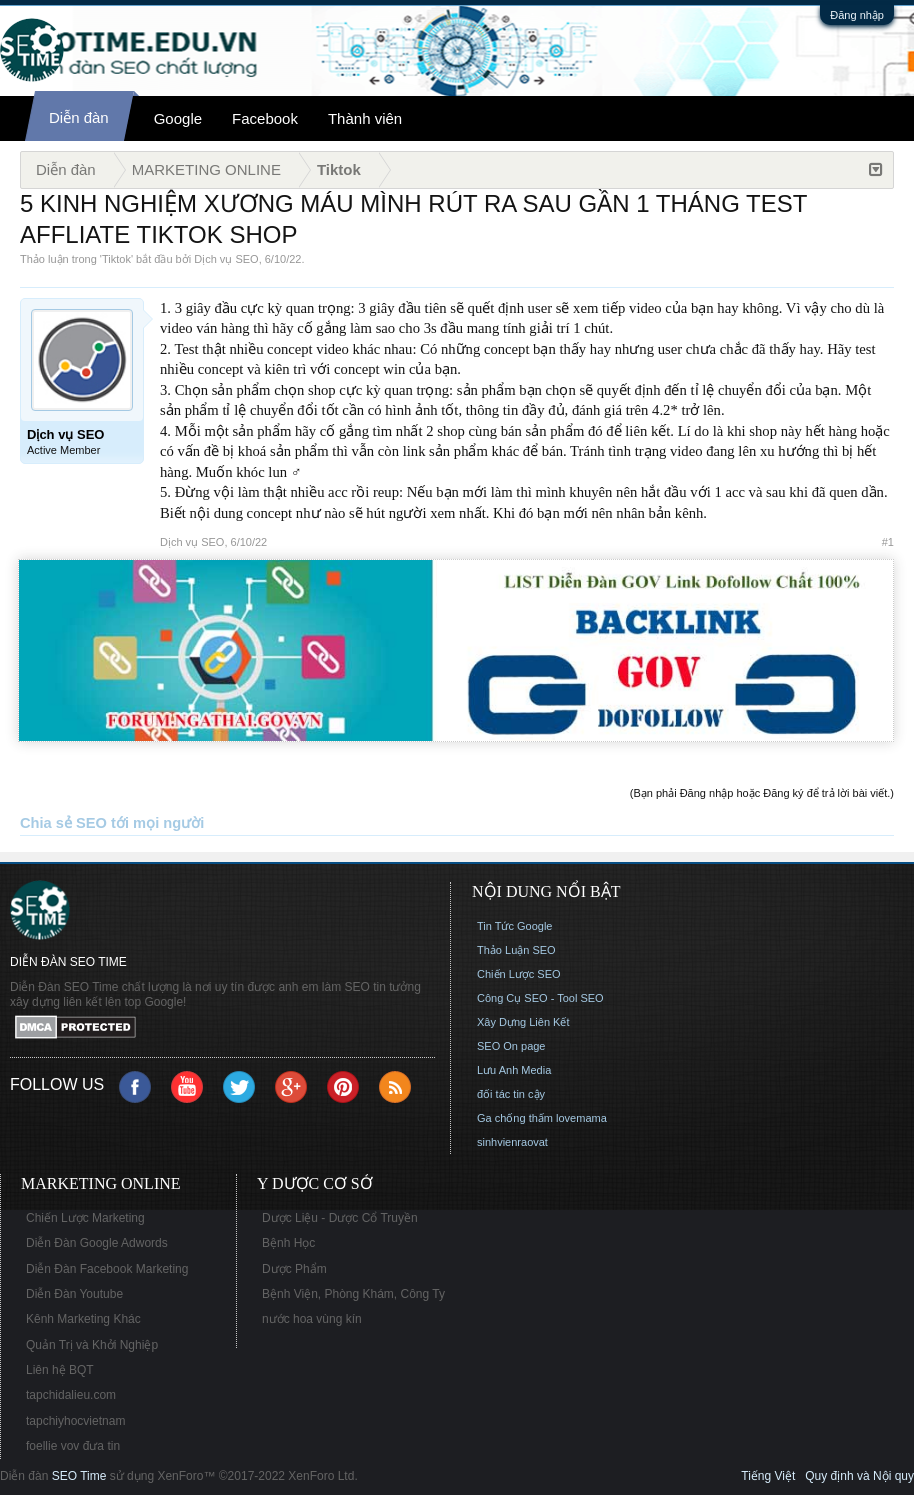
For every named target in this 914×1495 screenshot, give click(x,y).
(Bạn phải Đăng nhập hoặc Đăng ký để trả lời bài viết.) (762, 793)
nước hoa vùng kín (312, 1319)
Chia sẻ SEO (63, 823)
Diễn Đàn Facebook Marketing (107, 1269)
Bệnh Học (288, 1243)
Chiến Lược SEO (519, 974)
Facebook (265, 118)
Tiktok (116, 259)
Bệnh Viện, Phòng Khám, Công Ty (353, 1294)
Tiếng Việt (768, 1476)
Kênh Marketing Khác (83, 1319)
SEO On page (511, 1046)
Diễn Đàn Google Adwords (97, 1243)
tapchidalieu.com (71, 1395)
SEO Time (79, 1476)
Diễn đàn (79, 117)
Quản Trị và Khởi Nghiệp (92, 1345)
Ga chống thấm (515, 1118)
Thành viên (365, 118)
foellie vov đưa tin (73, 1446)
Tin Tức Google (514, 926)
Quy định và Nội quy (859, 1476)
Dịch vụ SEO (226, 259)
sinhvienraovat (512, 1142)
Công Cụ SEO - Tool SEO (540, 998)
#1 (888, 542)
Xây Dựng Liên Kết (523, 1022)
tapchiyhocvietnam (75, 1421)
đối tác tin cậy (511, 1094)
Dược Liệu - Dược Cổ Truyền (340, 1218)
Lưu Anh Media (514, 1070)
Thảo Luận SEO (516, 950)
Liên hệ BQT (60, 1370)
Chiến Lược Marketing (85, 1218)
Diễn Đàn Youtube (74, 1294)
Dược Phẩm (294, 1269)
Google (178, 118)
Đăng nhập (857, 15)
